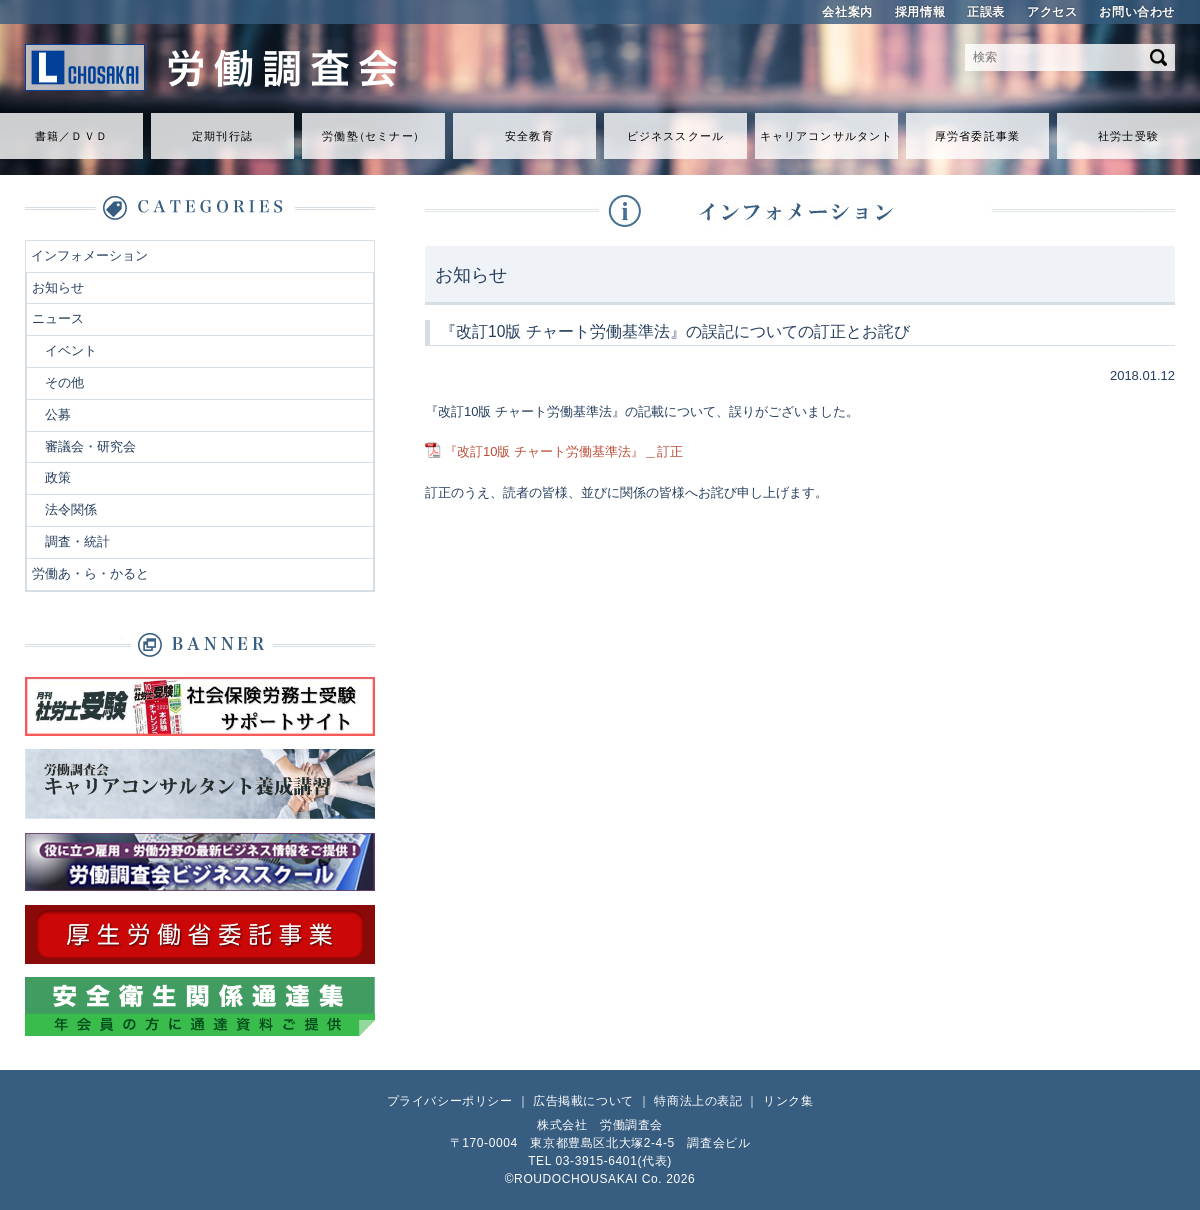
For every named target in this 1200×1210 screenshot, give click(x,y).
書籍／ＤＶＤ (71, 136)
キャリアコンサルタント (826, 136)
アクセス (1052, 12)
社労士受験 (1128, 136)
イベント (71, 350)
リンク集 (788, 1101)
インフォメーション (89, 255)
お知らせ (58, 287)
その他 (64, 382)
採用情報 (920, 12)
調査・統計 (77, 541)
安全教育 (529, 136)
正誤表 (986, 12)
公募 (58, 414)
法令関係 (71, 509)
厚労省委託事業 (977, 136)
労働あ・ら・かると (90, 573)
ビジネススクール (675, 136)
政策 (58, 477)
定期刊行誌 (222, 136)
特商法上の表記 (698, 1101)
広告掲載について (583, 1101)
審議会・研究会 (90, 446)
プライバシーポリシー (450, 1101)
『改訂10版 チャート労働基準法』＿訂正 (563, 451)
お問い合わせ (1137, 12)
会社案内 (847, 12)
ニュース (58, 318)
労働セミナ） (373, 136)
